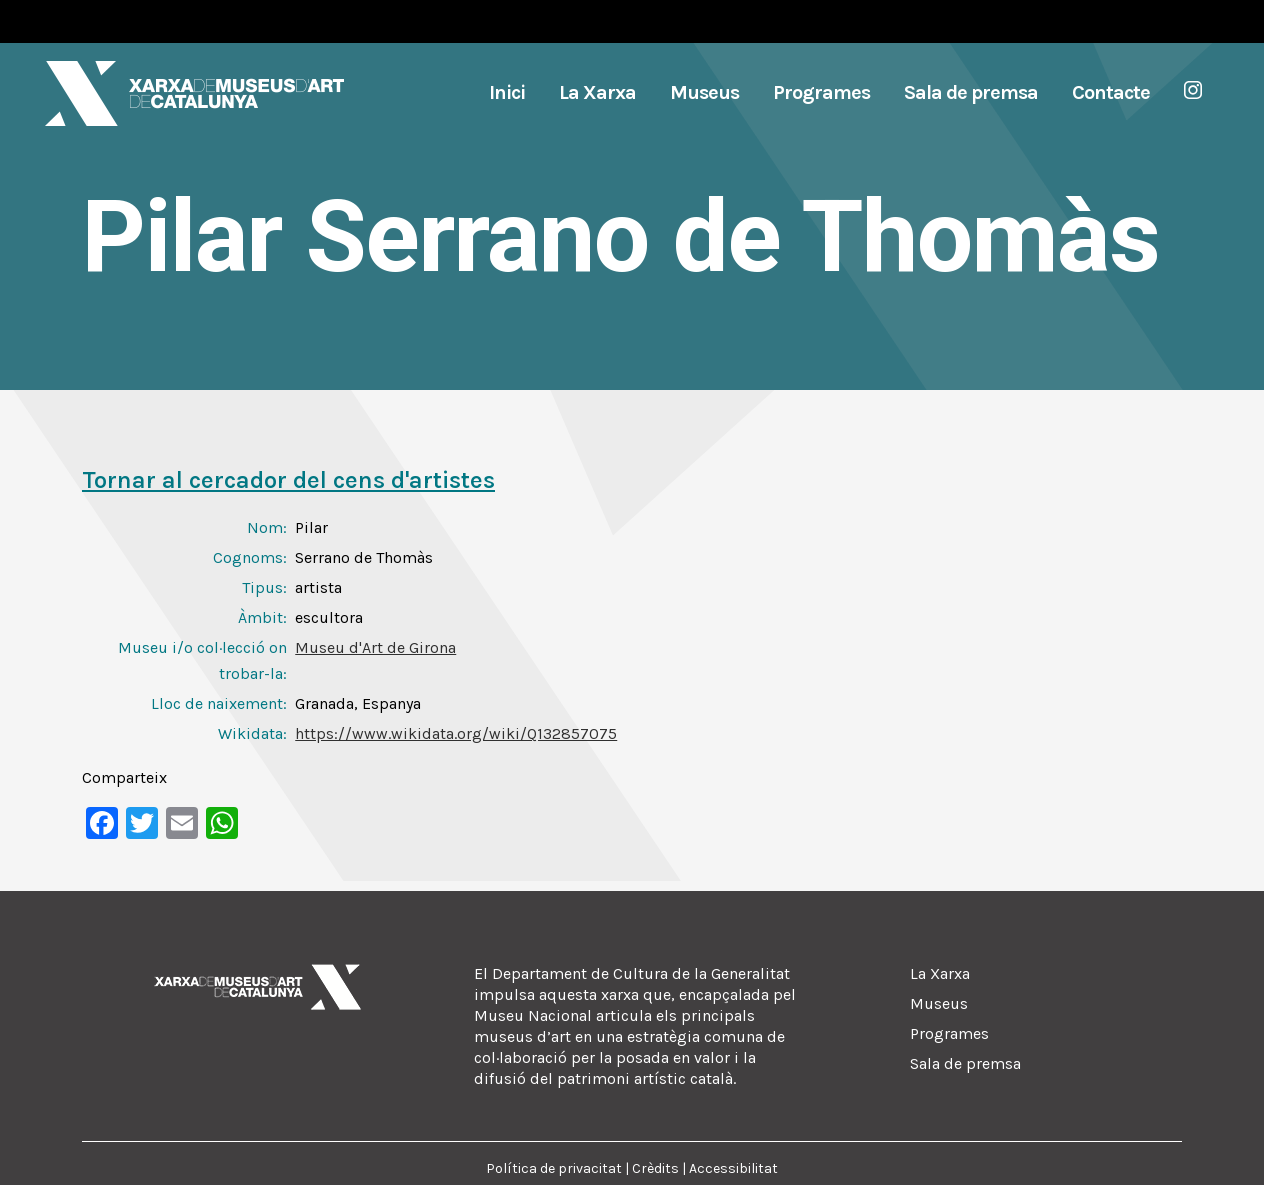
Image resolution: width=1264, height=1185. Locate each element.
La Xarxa (940, 973)
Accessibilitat (733, 1168)
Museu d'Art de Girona (375, 647)
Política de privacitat (554, 1168)
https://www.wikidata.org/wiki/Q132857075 (456, 733)
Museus (939, 1003)
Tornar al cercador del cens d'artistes (288, 480)
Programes (949, 1033)
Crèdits (655, 1168)
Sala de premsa (965, 1063)
